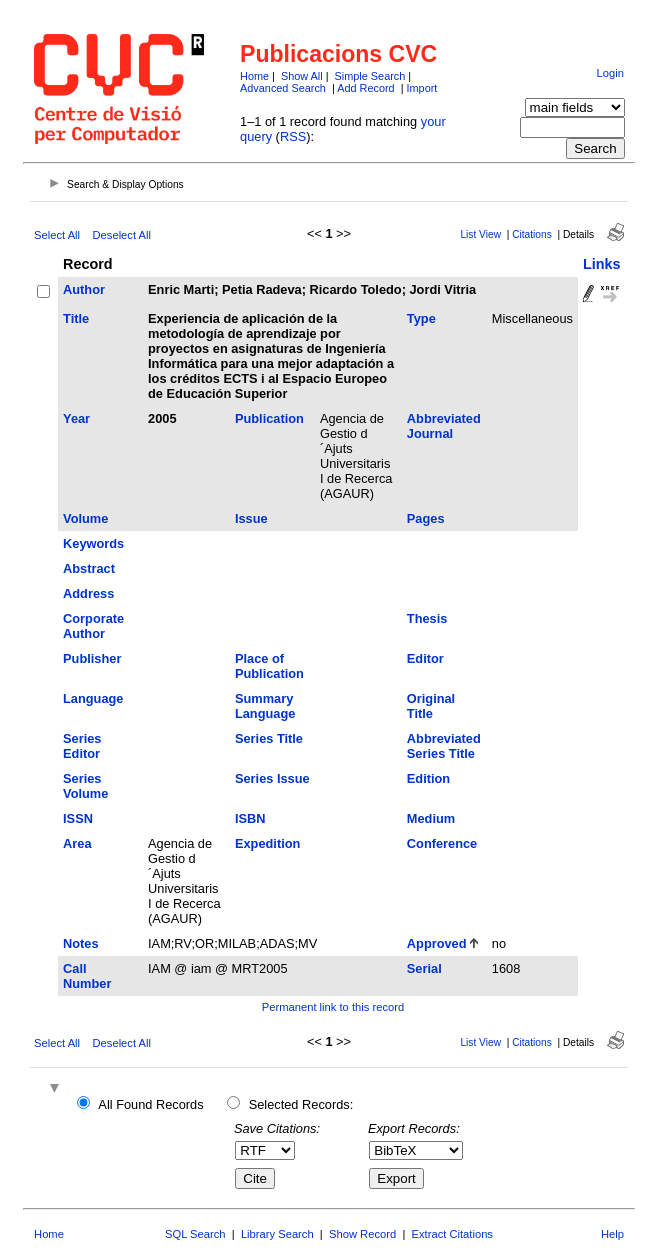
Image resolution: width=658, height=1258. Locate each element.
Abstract (89, 568)
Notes (81, 943)
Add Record (365, 88)
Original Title (431, 706)
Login (610, 73)
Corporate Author (93, 626)
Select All (57, 235)
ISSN (78, 818)
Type (421, 318)
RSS (293, 136)
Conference (442, 843)
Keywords (93, 543)
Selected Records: (301, 1104)
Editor (425, 658)
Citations (532, 234)
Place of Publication (269, 666)
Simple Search (370, 76)
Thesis (427, 618)
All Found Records (150, 1104)
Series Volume (85, 786)
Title (76, 318)
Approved (437, 943)
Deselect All (122, 235)
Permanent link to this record (333, 1007)
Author (84, 289)
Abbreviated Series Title (444, 746)
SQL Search (195, 1234)
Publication (269, 418)
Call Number (87, 976)
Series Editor (82, 746)
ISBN (250, 818)
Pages (426, 518)
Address (88, 593)
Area (77, 843)
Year (76, 418)
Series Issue (272, 778)
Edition (428, 778)
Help (612, 1234)
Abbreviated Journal (444, 426)
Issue (251, 518)
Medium (431, 818)
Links (602, 264)
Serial (424, 968)
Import (422, 88)
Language (93, 698)
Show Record (362, 1234)
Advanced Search (283, 88)
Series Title (269, 738)
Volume (85, 518)
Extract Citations (452, 1234)
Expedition (267, 843)
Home (254, 76)
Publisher (92, 658)
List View (480, 234)
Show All (302, 76)
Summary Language (265, 706)
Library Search (277, 1234)
